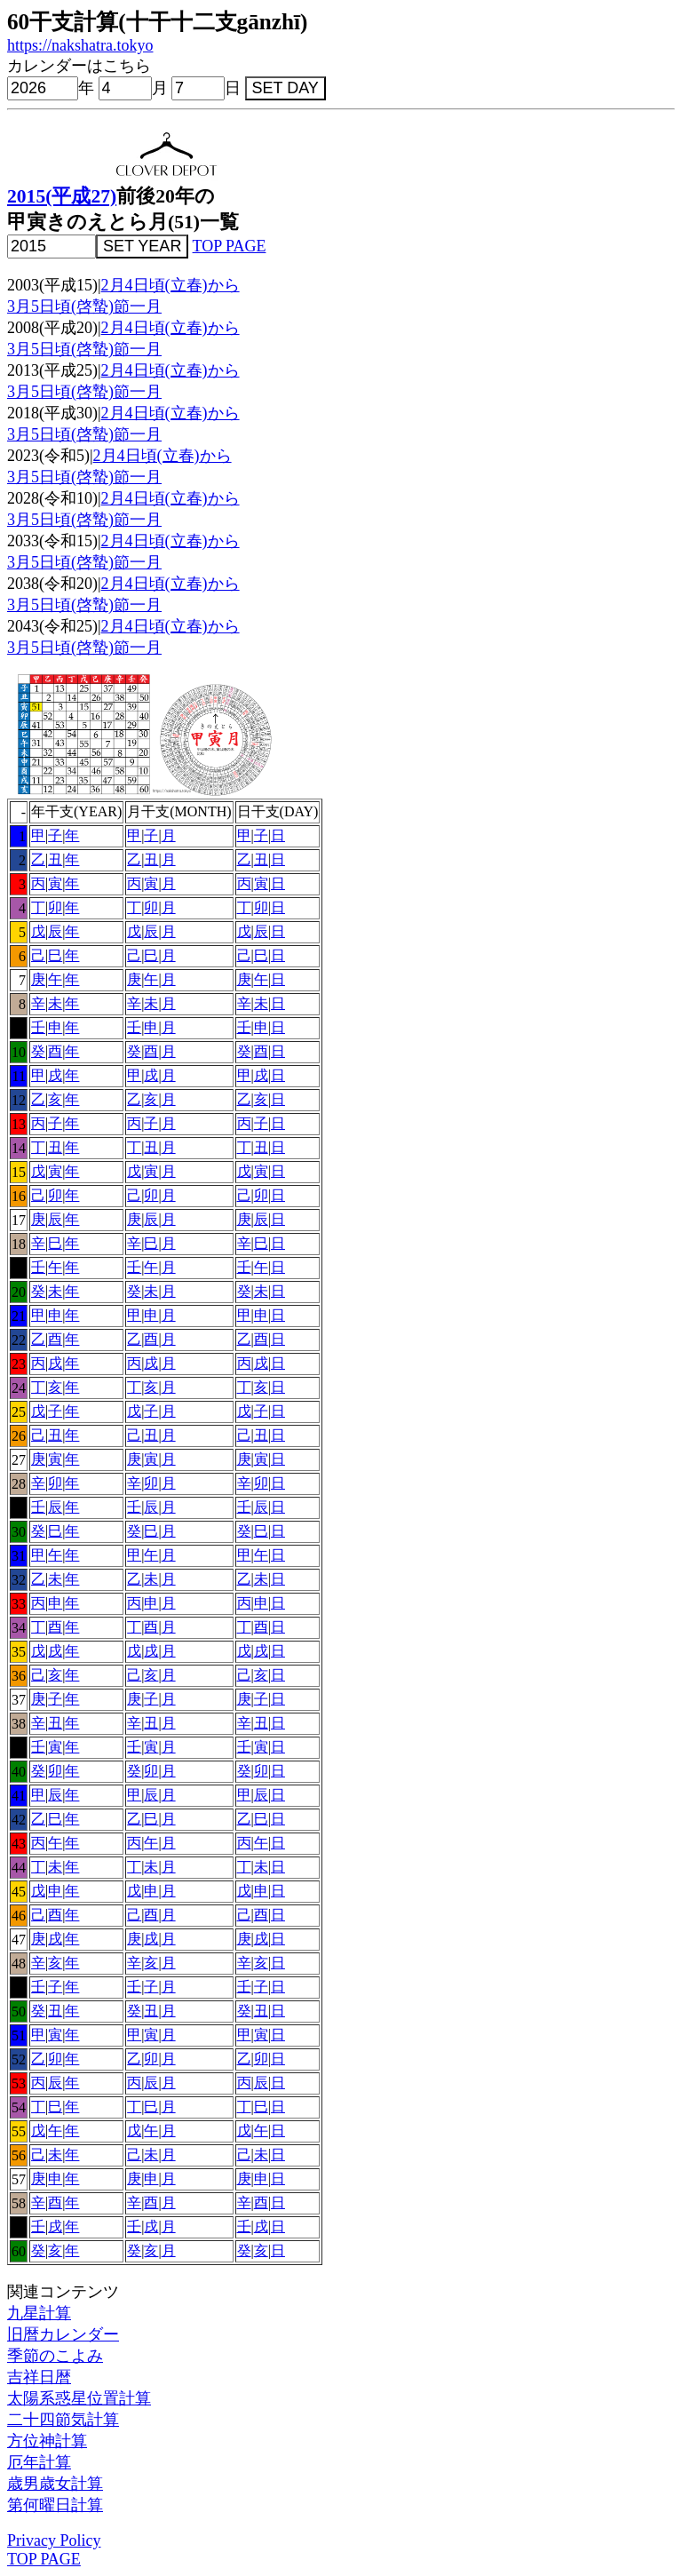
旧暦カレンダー (63, 2334)
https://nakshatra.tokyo (80, 45)
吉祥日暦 (39, 2377)
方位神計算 (47, 2441)
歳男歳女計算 (55, 2484)
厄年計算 (39, 2462)
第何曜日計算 (55, 2505)
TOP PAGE (229, 246)
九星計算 (39, 2313)
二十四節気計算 (63, 2420)
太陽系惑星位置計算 (79, 2398)
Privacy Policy (54, 2540)
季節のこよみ (55, 2356)
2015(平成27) (61, 196)
